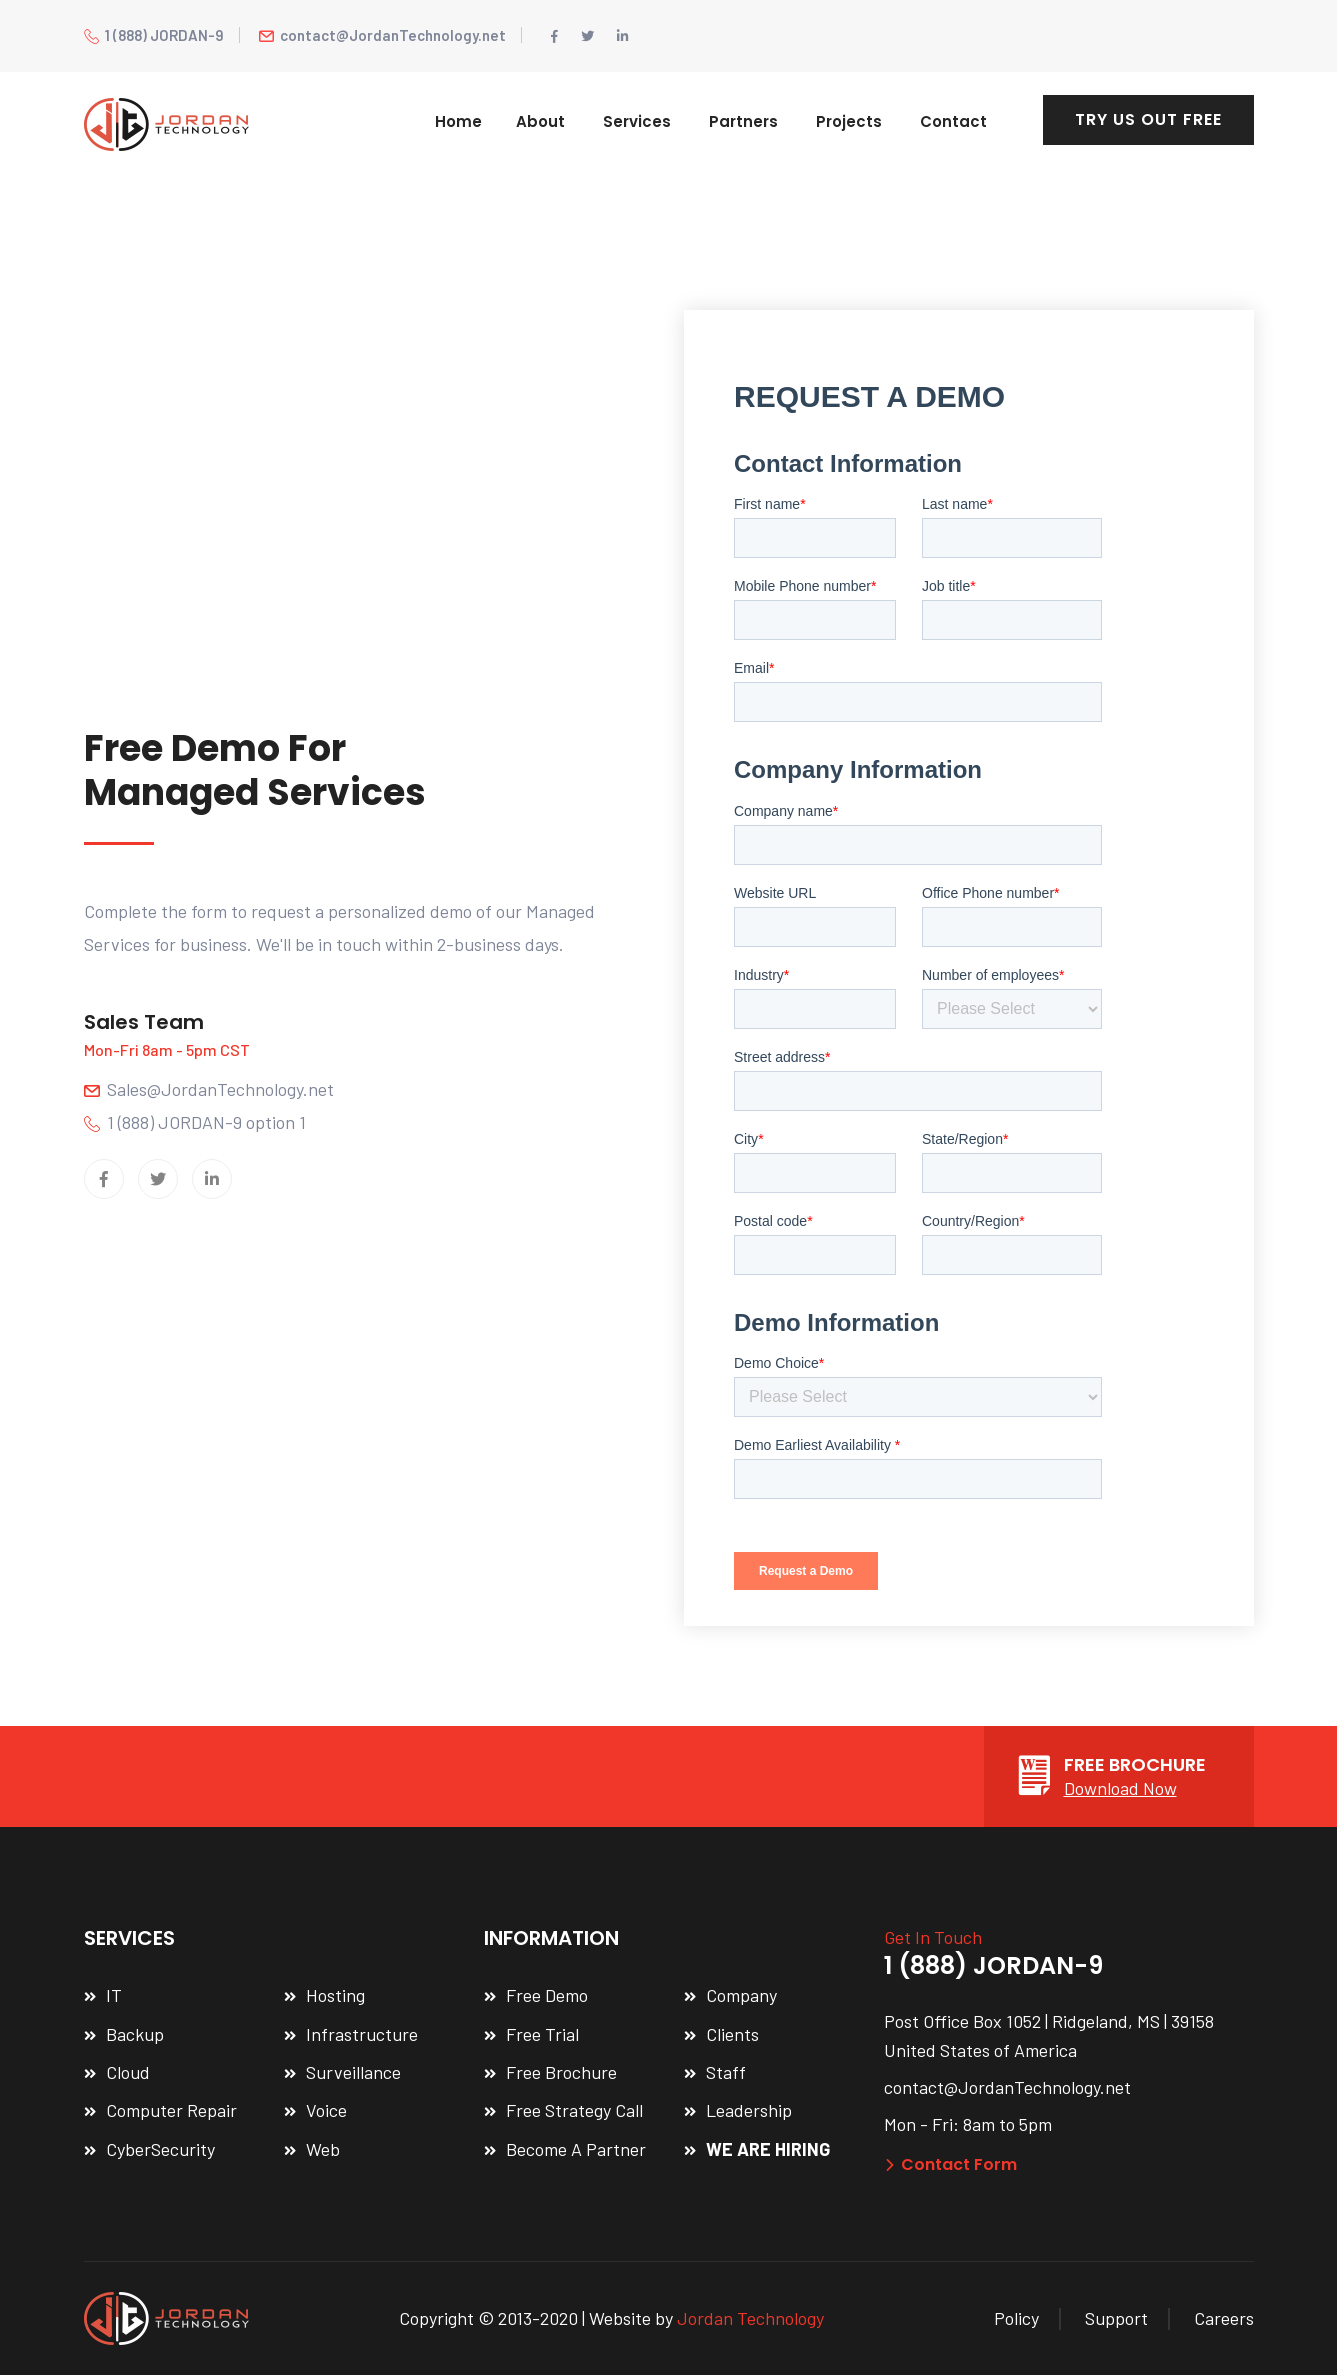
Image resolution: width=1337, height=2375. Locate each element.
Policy (1016, 2318)
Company (741, 1995)
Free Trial (542, 2034)
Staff (726, 2072)
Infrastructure (362, 2034)
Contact (953, 121)
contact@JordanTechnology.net (382, 35)
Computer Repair (171, 2110)
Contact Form (950, 2164)
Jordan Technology (750, 2318)
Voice (326, 2110)
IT (114, 1995)
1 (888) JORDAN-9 (154, 35)
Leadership (749, 2110)
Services (637, 121)
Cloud (128, 2072)
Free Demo (547, 1995)
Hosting (335, 1995)
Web (323, 2149)
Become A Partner (576, 2149)
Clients (732, 2034)
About (540, 121)
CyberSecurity (160, 2149)
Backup (135, 2034)
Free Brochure (561, 2072)
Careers (1224, 2318)
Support (1116, 2318)
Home (458, 121)
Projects (849, 121)
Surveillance (353, 2072)
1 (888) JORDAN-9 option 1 (195, 1122)
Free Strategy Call (574, 2110)
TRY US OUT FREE (1148, 119)
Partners (743, 121)
